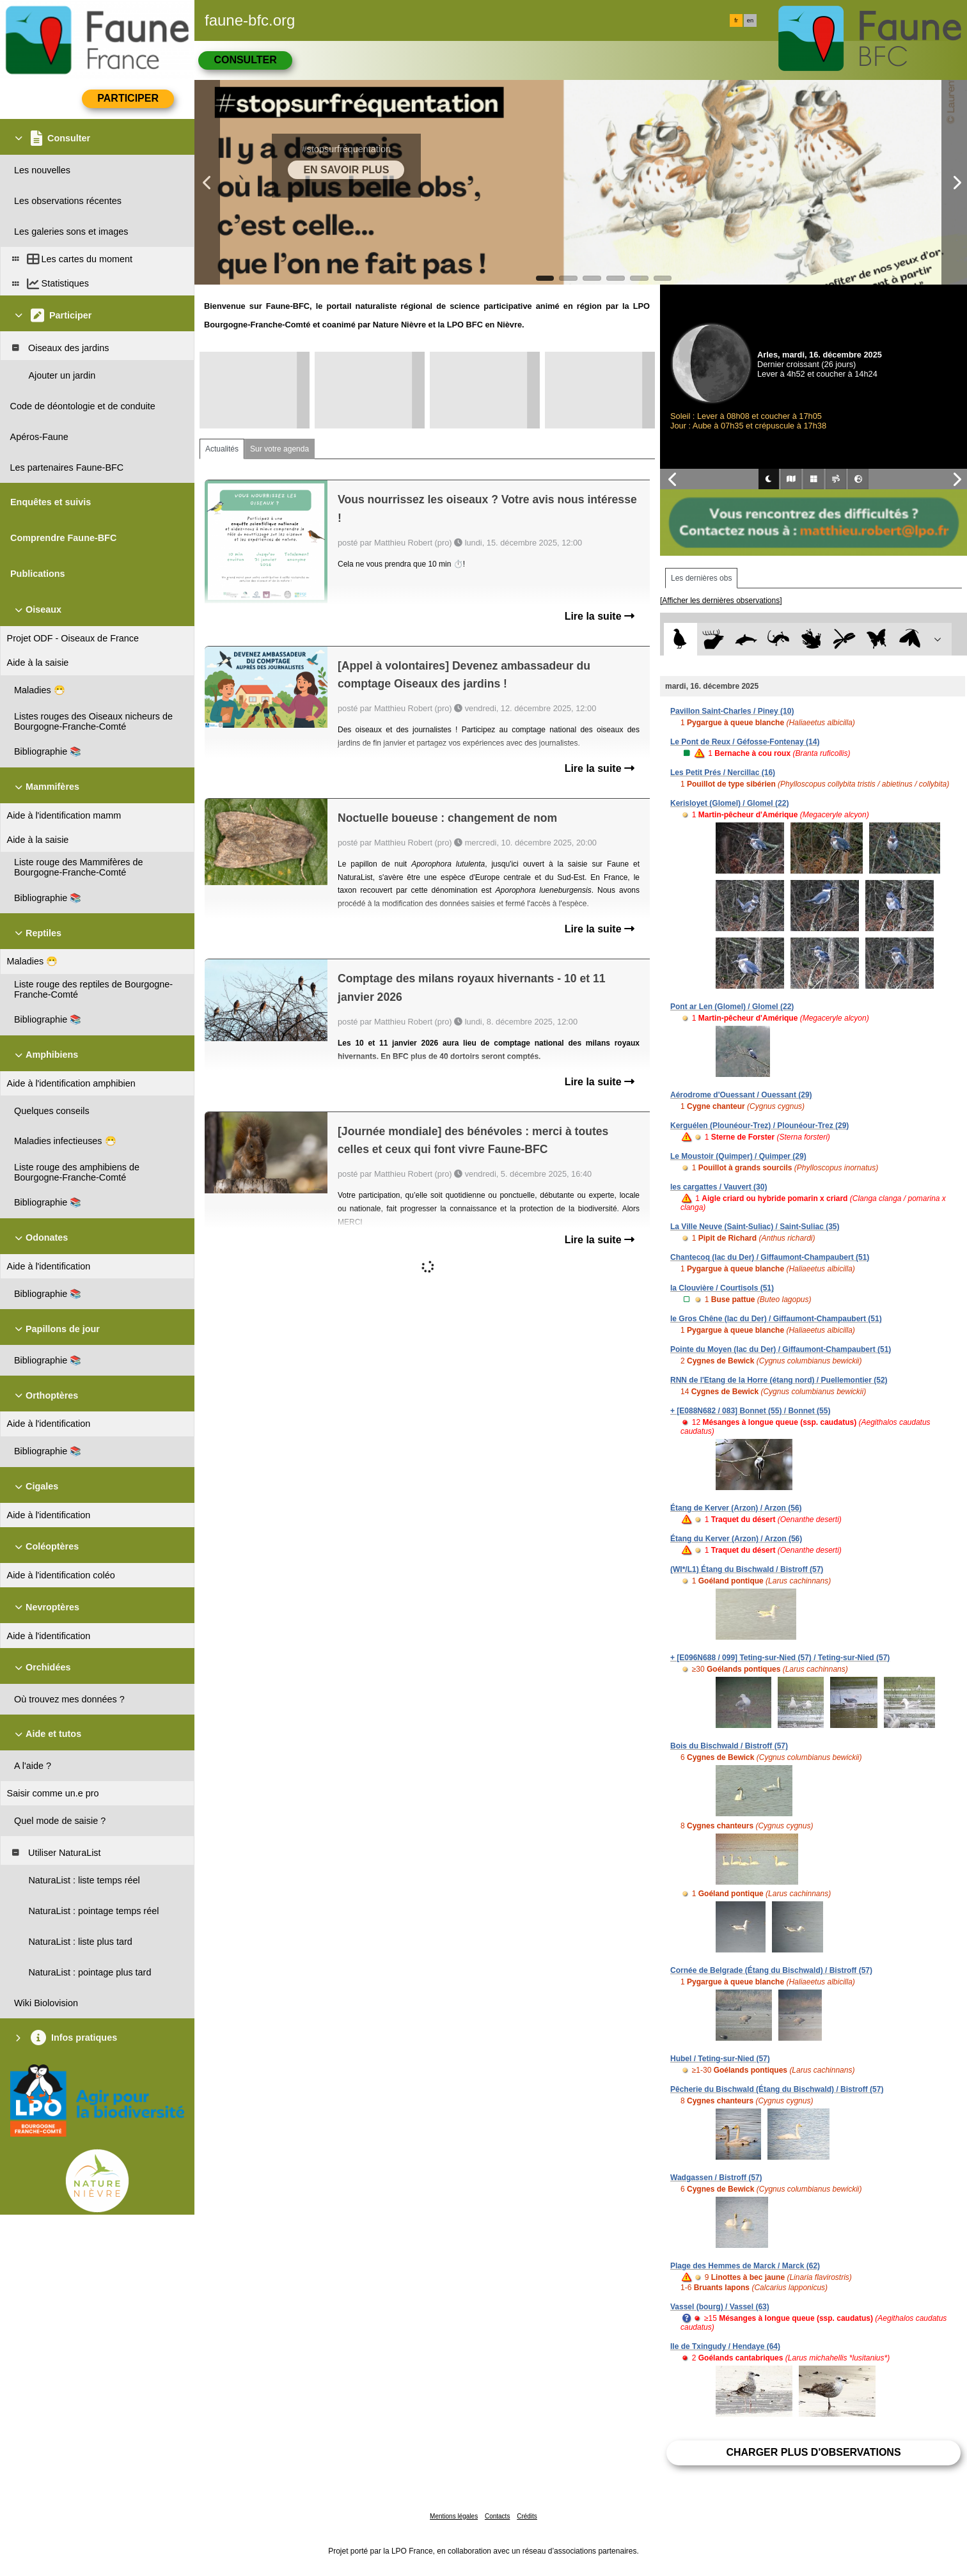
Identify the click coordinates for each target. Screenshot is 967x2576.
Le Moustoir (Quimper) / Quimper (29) (738, 1156)
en (750, 20)
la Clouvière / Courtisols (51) (722, 1288)
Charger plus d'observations (813, 2452)
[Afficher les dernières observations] (721, 600)
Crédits (527, 2516)
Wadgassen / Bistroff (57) (716, 2177)
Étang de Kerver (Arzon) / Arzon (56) (736, 1508)
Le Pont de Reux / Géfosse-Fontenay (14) (744, 741)
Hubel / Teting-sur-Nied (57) (720, 2058)
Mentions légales (454, 2516)
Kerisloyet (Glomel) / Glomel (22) (729, 803)
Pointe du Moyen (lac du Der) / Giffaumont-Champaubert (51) (780, 1349)
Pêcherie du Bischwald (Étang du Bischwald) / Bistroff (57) (776, 2089)
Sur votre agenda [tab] (279, 448)
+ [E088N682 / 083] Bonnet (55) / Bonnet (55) (750, 1410)
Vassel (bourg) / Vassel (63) (719, 2306)
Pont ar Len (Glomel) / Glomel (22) (732, 1006)
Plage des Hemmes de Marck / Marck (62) (745, 2265)
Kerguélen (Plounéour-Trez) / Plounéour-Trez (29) (759, 1125)
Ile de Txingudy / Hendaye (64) (725, 2346)
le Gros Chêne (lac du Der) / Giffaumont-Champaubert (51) (776, 1318)
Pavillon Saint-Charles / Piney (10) (732, 711)
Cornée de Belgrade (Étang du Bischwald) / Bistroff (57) (771, 1970)
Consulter (245, 59)
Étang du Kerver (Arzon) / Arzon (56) (736, 1538)
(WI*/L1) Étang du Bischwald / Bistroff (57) (746, 1569)
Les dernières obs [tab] (701, 578)
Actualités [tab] (222, 448)
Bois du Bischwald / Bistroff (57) (729, 1745)
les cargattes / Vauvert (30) (718, 1186)
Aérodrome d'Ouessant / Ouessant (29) (741, 1094)
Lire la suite (599, 616)
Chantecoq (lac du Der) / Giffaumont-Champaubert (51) (769, 1257)
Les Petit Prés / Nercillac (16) (722, 772)
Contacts (497, 2516)
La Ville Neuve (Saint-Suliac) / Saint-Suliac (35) (755, 1226)
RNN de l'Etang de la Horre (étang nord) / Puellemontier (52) (779, 1380)
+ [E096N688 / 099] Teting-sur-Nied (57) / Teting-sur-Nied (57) (780, 1657)
